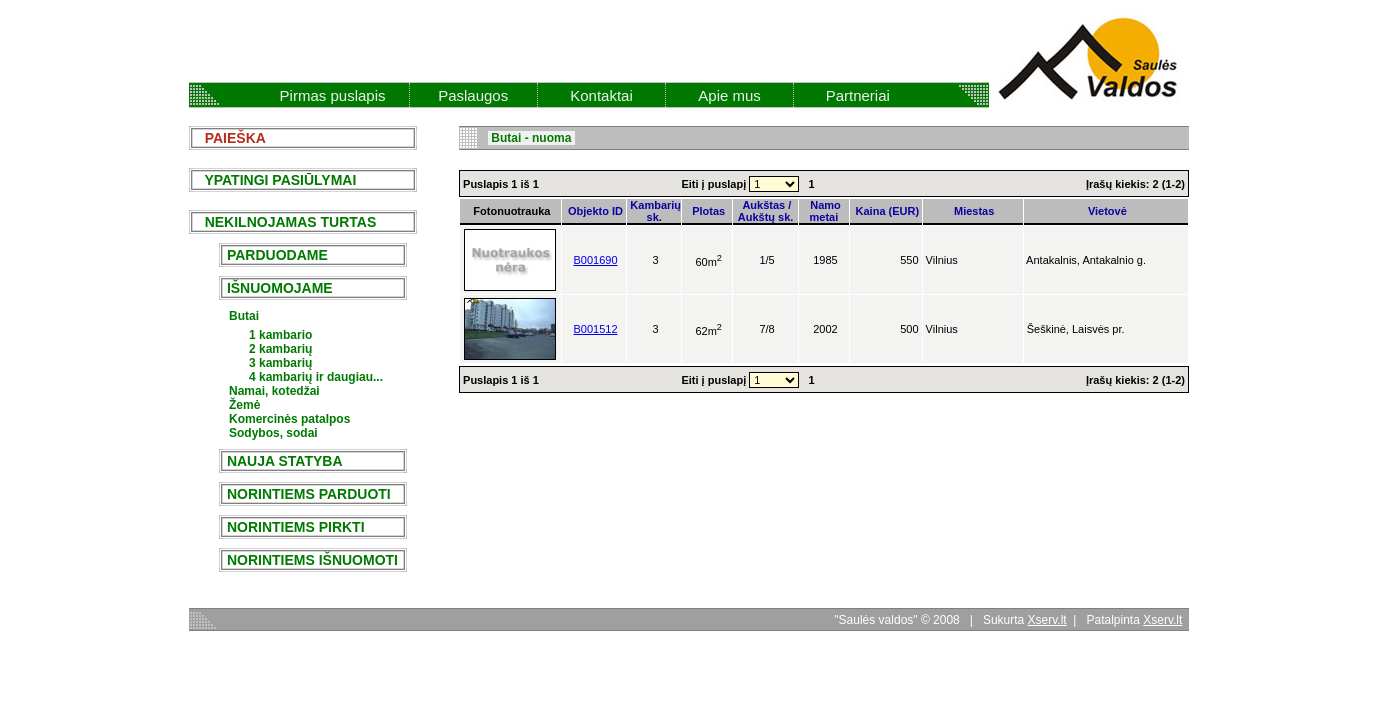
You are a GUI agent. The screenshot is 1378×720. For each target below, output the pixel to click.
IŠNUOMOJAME (280, 288)
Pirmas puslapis (333, 95)
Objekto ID (594, 211)
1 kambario (280, 335)
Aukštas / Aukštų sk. (766, 211)
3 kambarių (280, 363)
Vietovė (1106, 211)
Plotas (707, 211)
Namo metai (824, 211)
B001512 (595, 329)
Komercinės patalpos (289, 419)
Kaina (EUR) (885, 211)
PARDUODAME (277, 255)
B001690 (595, 260)
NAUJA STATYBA (284, 461)
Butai (244, 316)
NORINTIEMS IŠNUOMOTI (312, 560)
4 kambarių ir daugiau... (316, 377)
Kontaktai (601, 95)
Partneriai (858, 95)
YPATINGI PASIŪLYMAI (274, 180)
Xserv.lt (1047, 620)
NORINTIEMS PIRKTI (295, 527)
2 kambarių (280, 349)
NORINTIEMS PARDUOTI (309, 494)
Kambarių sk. (654, 211)
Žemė (244, 405)
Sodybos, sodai (273, 433)
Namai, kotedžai (274, 391)
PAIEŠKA (229, 138)
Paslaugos (473, 95)
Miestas (972, 211)
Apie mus (729, 95)
